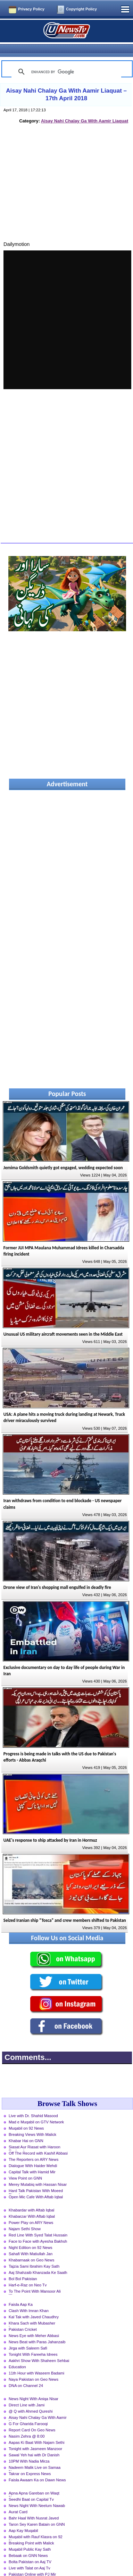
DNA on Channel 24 (26, 2373)
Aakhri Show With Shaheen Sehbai (39, 2348)
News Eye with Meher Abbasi (34, 2323)
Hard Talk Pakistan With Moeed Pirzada (36, 2179)
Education (17, 2355)
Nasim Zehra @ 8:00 (26, 2424)
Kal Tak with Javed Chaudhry (34, 2305)
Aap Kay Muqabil (23, 2518)
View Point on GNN (25, 2166)
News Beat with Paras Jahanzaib (37, 2330)
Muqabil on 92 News (26, 2116)
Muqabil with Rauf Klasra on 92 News (36, 2525)
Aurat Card (18, 2500)
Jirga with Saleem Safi (28, 2336)
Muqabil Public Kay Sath (30, 2537)
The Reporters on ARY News (33, 2147)
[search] (65, 59)
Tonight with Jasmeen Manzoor (35, 2436)
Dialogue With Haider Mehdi (33, 2153)
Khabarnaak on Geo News (31, 2248)
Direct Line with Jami (26, 2393)
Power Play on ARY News (31, 2210)
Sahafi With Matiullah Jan (30, 2242)
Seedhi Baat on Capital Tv (31, 2487)
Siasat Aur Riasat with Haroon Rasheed (34, 2135)
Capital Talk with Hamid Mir (32, 2160)
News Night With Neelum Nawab (37, 2493)
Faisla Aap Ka (21, 2292)
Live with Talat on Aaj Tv (29, 2556)
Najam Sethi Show (25, 2217)
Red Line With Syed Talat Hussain (38, 2223)
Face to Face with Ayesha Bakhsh (38, 2229)
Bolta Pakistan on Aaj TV (30, 2550)
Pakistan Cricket (23, 2317)
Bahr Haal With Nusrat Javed (34, 2506)
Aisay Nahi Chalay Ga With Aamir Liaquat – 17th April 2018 (66, 82)
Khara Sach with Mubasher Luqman (32, 2311)
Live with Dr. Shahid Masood (33, 2104)
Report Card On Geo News (32, 2418)
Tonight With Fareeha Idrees (33, 2342)
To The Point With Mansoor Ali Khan (35, 2280)
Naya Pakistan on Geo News (33, 2367)
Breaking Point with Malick (31, 2531)
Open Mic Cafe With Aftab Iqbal (36, 2185)
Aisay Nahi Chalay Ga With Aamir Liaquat (84, 108)
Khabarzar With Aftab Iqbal (32, 2204)
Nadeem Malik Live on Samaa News (34, 2456)
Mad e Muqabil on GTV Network (36, 2110)
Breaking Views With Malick (32, 2122)
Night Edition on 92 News (30, 2235)
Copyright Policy (81, 9)
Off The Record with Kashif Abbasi (38, 2141)
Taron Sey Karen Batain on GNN (37, 2512)
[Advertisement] (67, 177)
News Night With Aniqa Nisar (33, 2387)
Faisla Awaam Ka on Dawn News (37, 2468)
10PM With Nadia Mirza (29, 2449)
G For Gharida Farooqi (28, 2412)
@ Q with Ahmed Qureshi (30, 2399)
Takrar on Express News (30, 2461)
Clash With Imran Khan (29, 2298)
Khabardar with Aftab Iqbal (31, 2198)
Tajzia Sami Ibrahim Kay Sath (34, 2254)
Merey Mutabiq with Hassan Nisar (38, 2172)
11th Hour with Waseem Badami (36, 2361)
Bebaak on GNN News (28, 2543)
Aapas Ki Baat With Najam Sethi (36, 2430)
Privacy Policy (31, 9)
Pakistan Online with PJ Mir (32, 2562)
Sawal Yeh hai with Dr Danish (34, 2443)
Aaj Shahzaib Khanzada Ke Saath (38, 2260)
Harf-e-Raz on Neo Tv (28, 2273)
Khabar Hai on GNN (26, 2128)
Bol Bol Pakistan (23, 2267)
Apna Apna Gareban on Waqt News (34, 2481)
